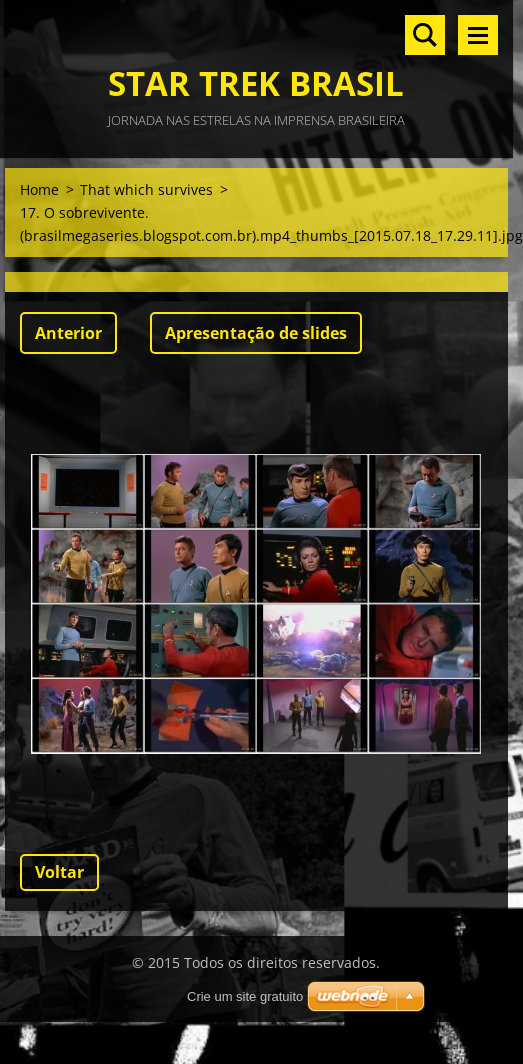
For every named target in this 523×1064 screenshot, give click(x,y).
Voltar (59, 872)
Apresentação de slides (256, 333)
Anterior (68, 333)
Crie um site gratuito (245, 996)
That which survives (146, 189)
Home (39, 189)
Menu (478, 35)
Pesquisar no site (425, 35)
